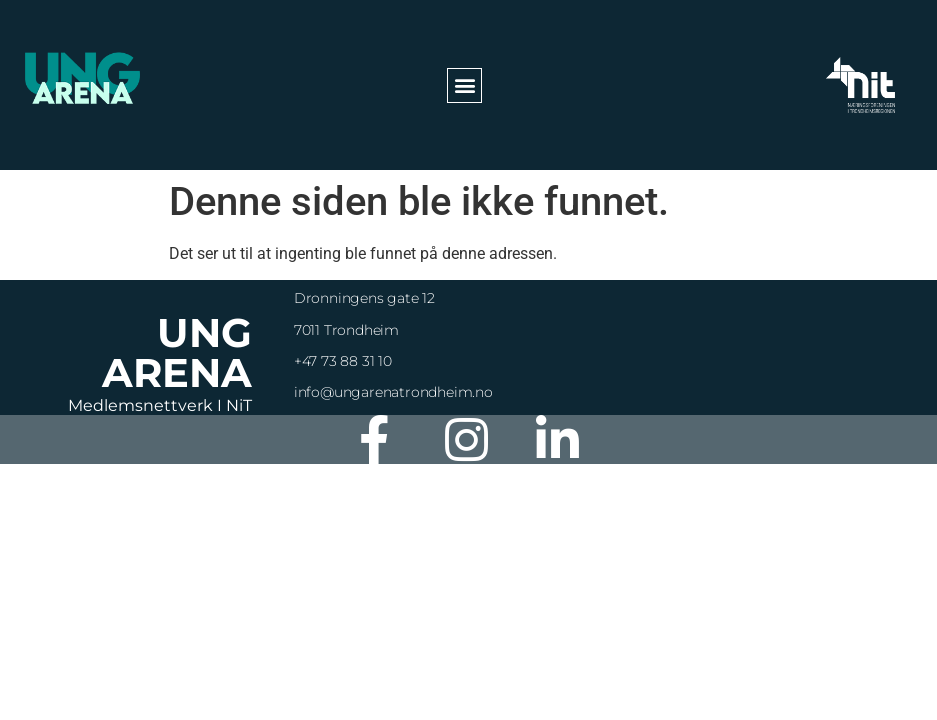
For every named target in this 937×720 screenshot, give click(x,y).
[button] (464, 85)
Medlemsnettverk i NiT (160, 405)
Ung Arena (177, 352)
